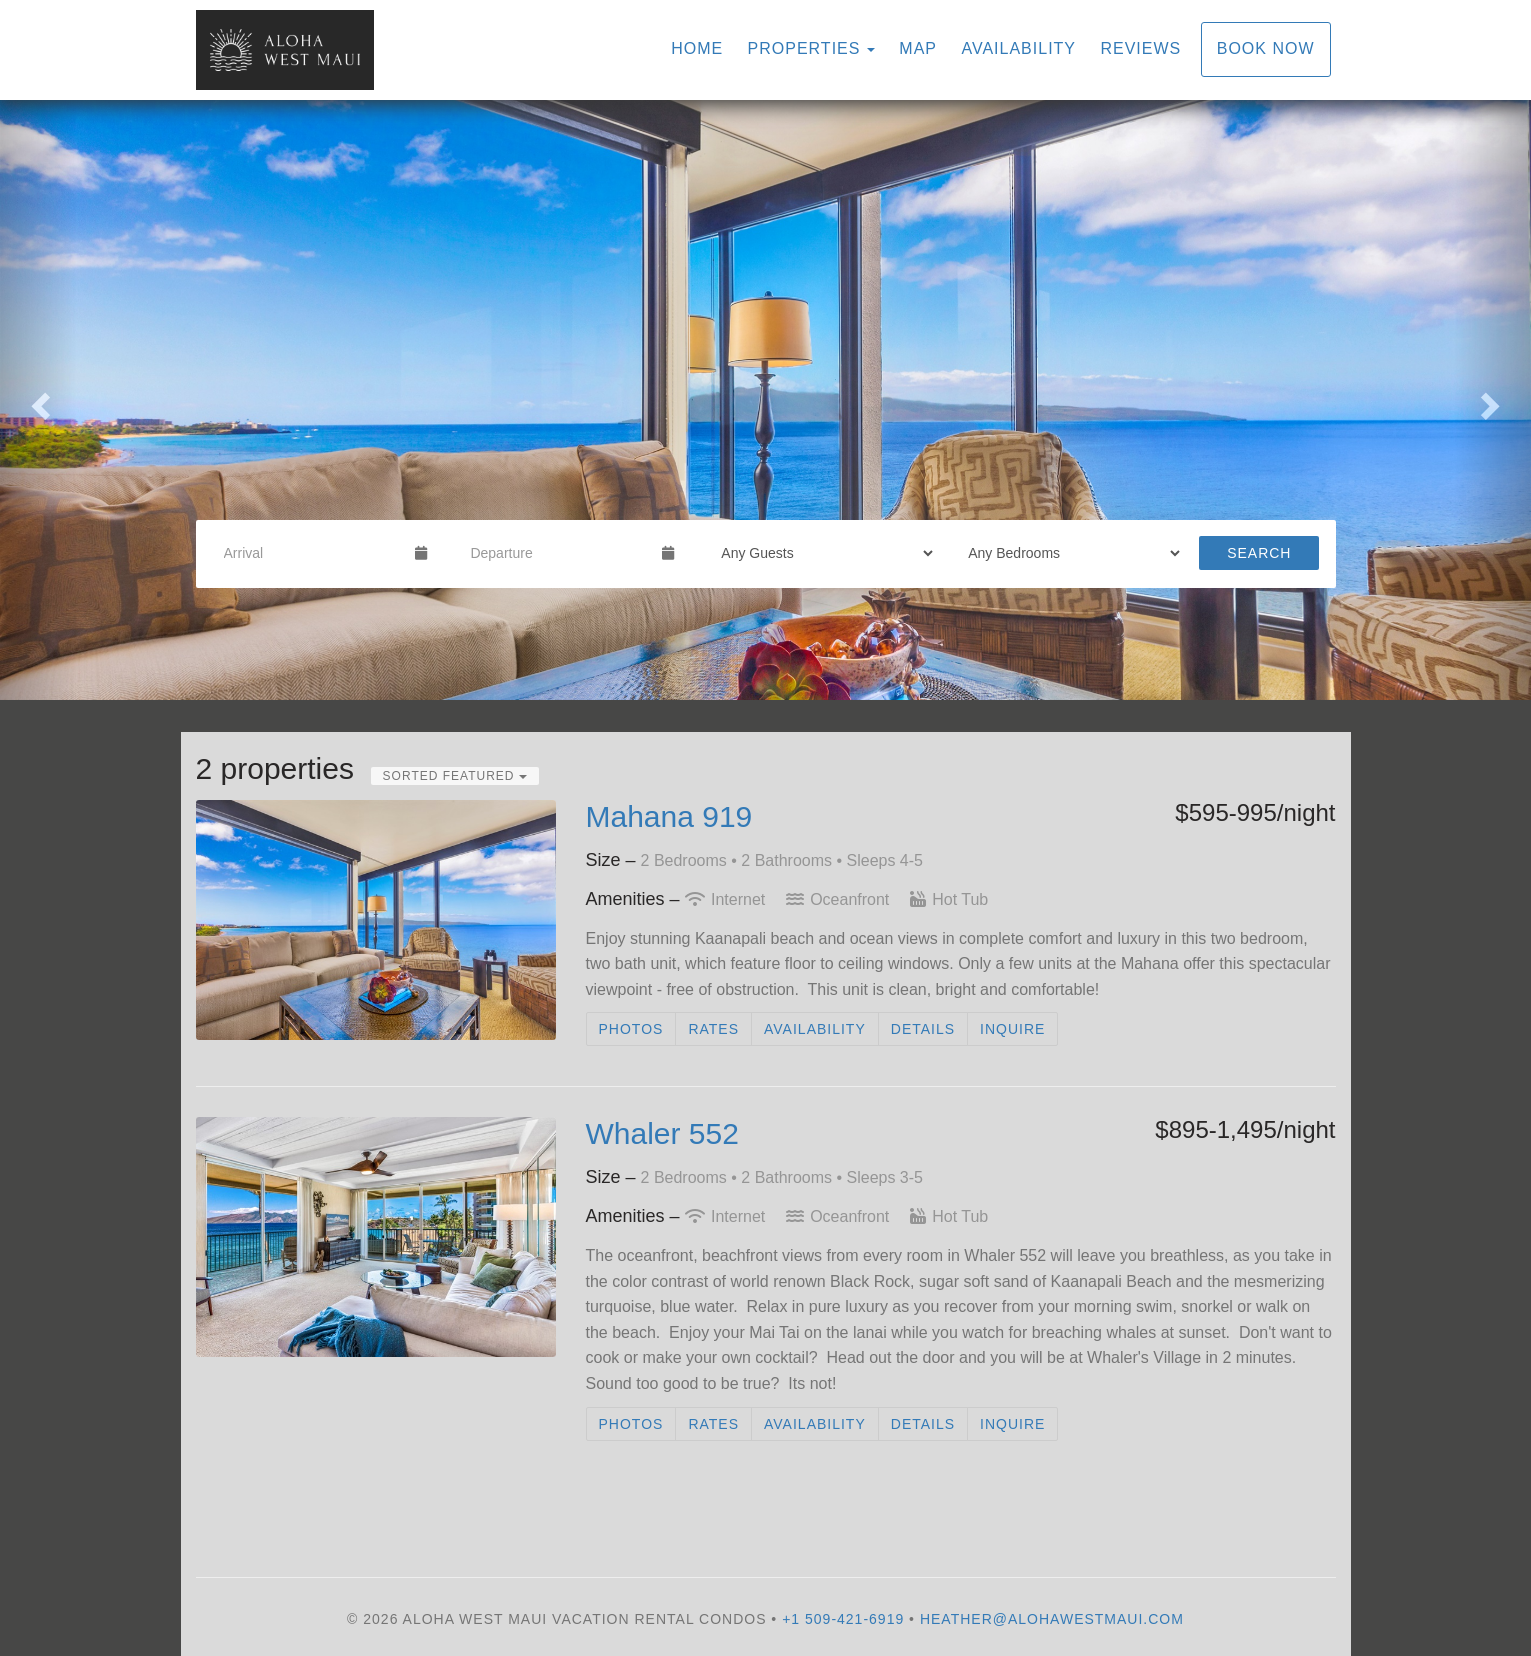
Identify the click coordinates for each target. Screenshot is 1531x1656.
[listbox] (765, 400)
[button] (38, 400)
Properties (804, 48)
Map (918, 48)
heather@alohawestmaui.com (1052, 1619)
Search (1259, 553)
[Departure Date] (557, 553)
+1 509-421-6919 (843, 1619)
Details (923, 1029)
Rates (713, 1029)
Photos (631, 1029)
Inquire (1012, 1029)
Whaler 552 (662, 1133)
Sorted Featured (455, 776)
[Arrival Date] (311, 553)
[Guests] (820, 553)
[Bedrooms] (1067, 553)
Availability (1018, 48)
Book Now (1266, 48)
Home (697, 48)
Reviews (1140, 48)
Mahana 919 (669, 816)
